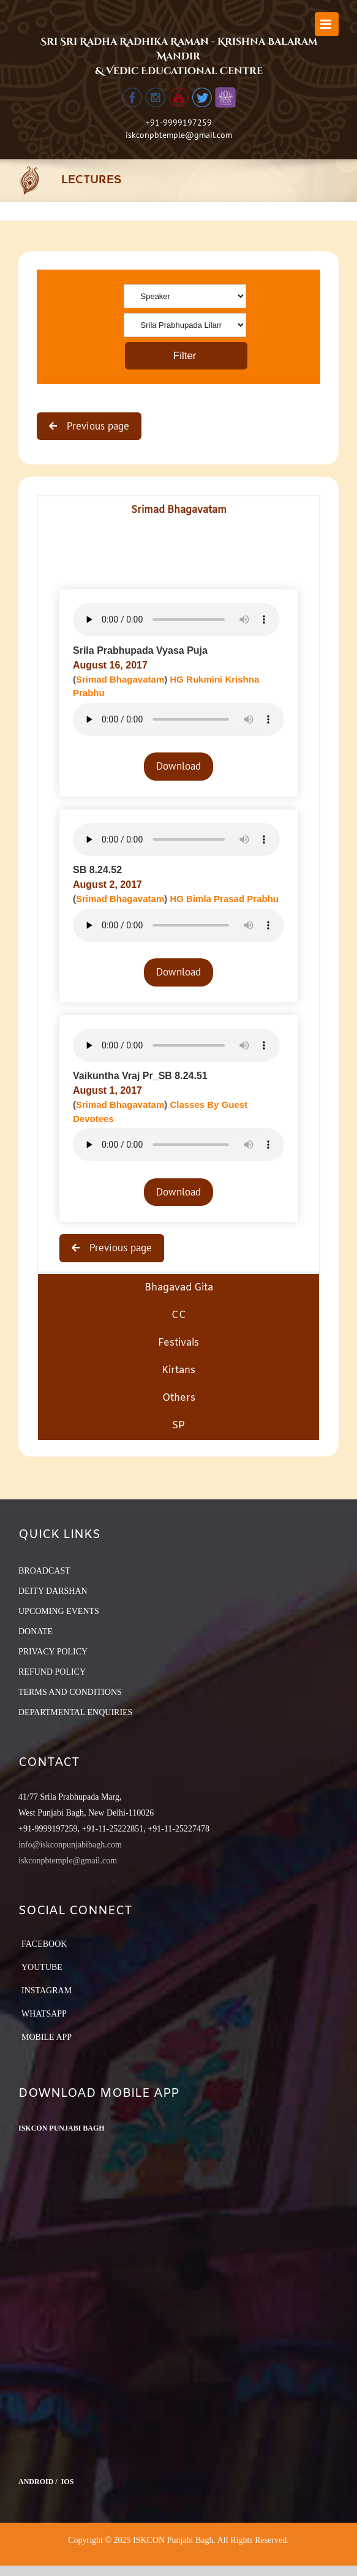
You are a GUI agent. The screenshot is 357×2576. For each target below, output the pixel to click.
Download (178, 766)
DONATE (35, 1631)
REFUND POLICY (52, 1671)
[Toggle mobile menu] (326, 24)
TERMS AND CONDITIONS (70, 1692)
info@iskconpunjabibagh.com (70, 1844)
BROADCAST (44, 1570)
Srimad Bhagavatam (120, 679)
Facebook (44, 1944)
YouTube (41, 1967)
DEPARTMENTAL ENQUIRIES (75, 1712)
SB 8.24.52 (97, 870)
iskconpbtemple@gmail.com (179, 134)
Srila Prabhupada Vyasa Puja (140, 650)
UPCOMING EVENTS (58, 1611)
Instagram (46, 1990)
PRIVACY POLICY (53, 1651)
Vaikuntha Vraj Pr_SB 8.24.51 (140, 1075)
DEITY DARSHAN (53, 1591)
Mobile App (46, 2037)
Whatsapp (44, 2013)
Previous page (96, 426)
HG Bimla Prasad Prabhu (224, 898)
